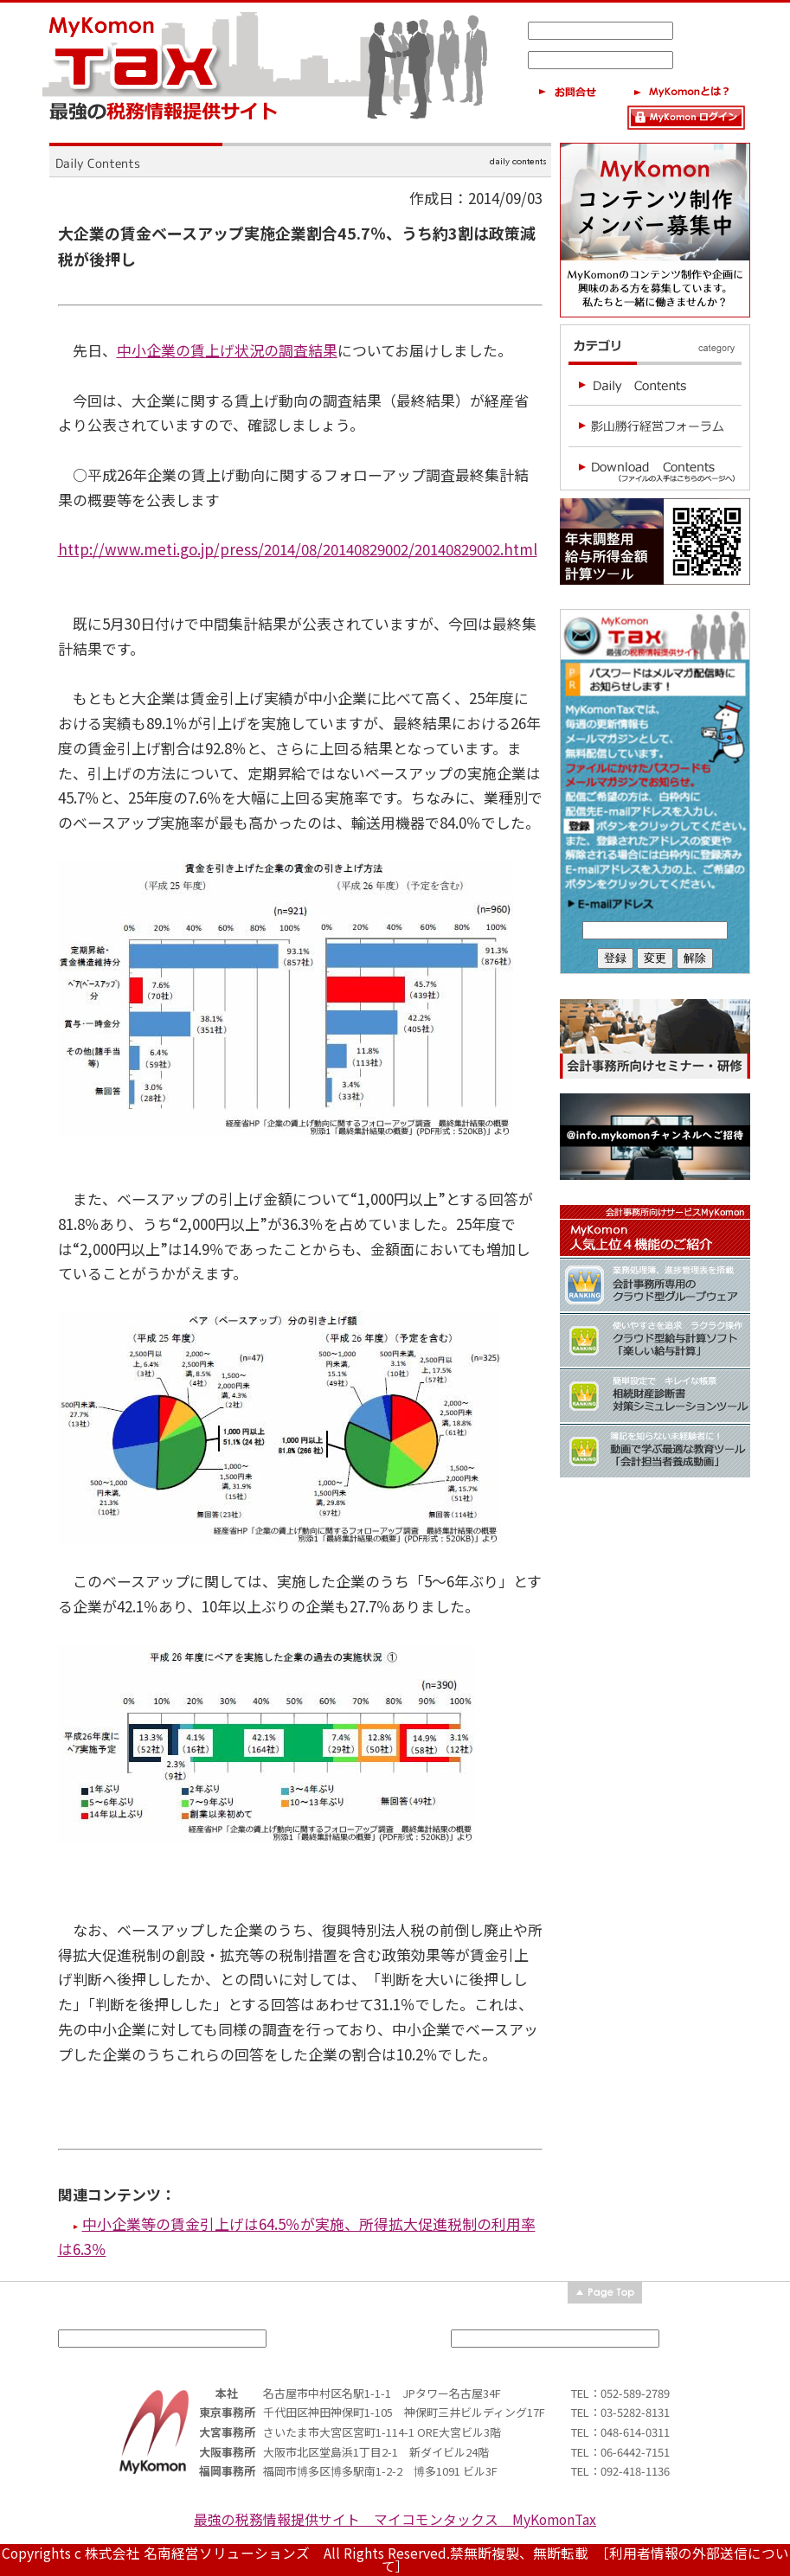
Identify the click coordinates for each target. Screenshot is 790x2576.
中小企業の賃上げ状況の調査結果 (227, 350)
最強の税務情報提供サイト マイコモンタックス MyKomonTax (395, 2519)
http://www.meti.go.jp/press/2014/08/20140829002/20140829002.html (297, 549)
